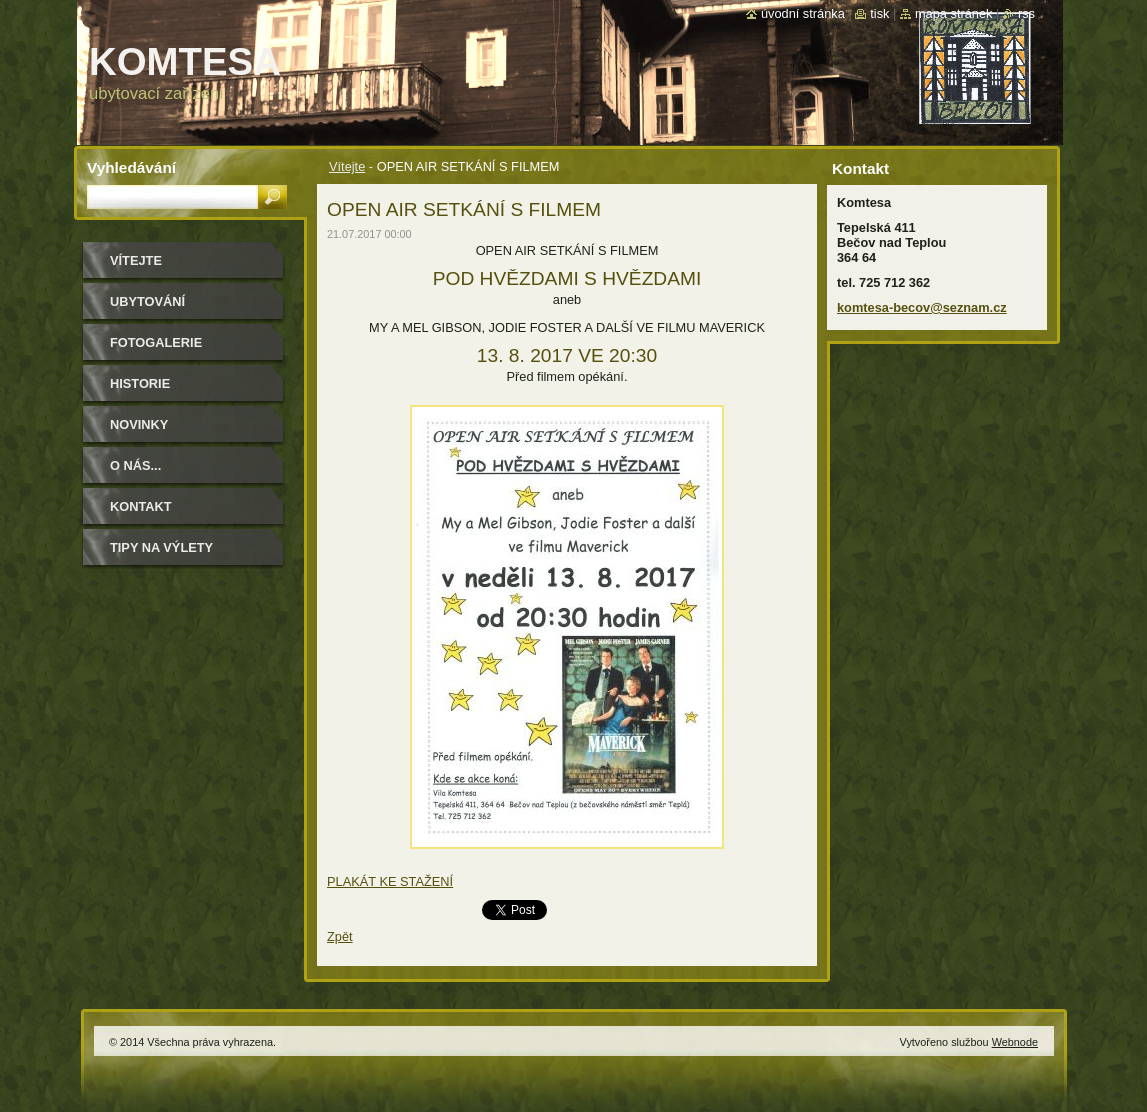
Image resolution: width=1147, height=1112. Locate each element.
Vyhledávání (131, 167)
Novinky (139, 424)
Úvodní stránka (803, 13)
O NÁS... (135, 465)
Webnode (1015, 1042)
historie (140, 383)
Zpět (340, 936)
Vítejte (347, 166)
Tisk (879, 13)
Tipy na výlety (161, 547)
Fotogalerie (156, 342)
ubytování (147, 301)
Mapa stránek (954, 13)
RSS (1026, 13)
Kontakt (141, 506)
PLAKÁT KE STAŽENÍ (390, 881)
